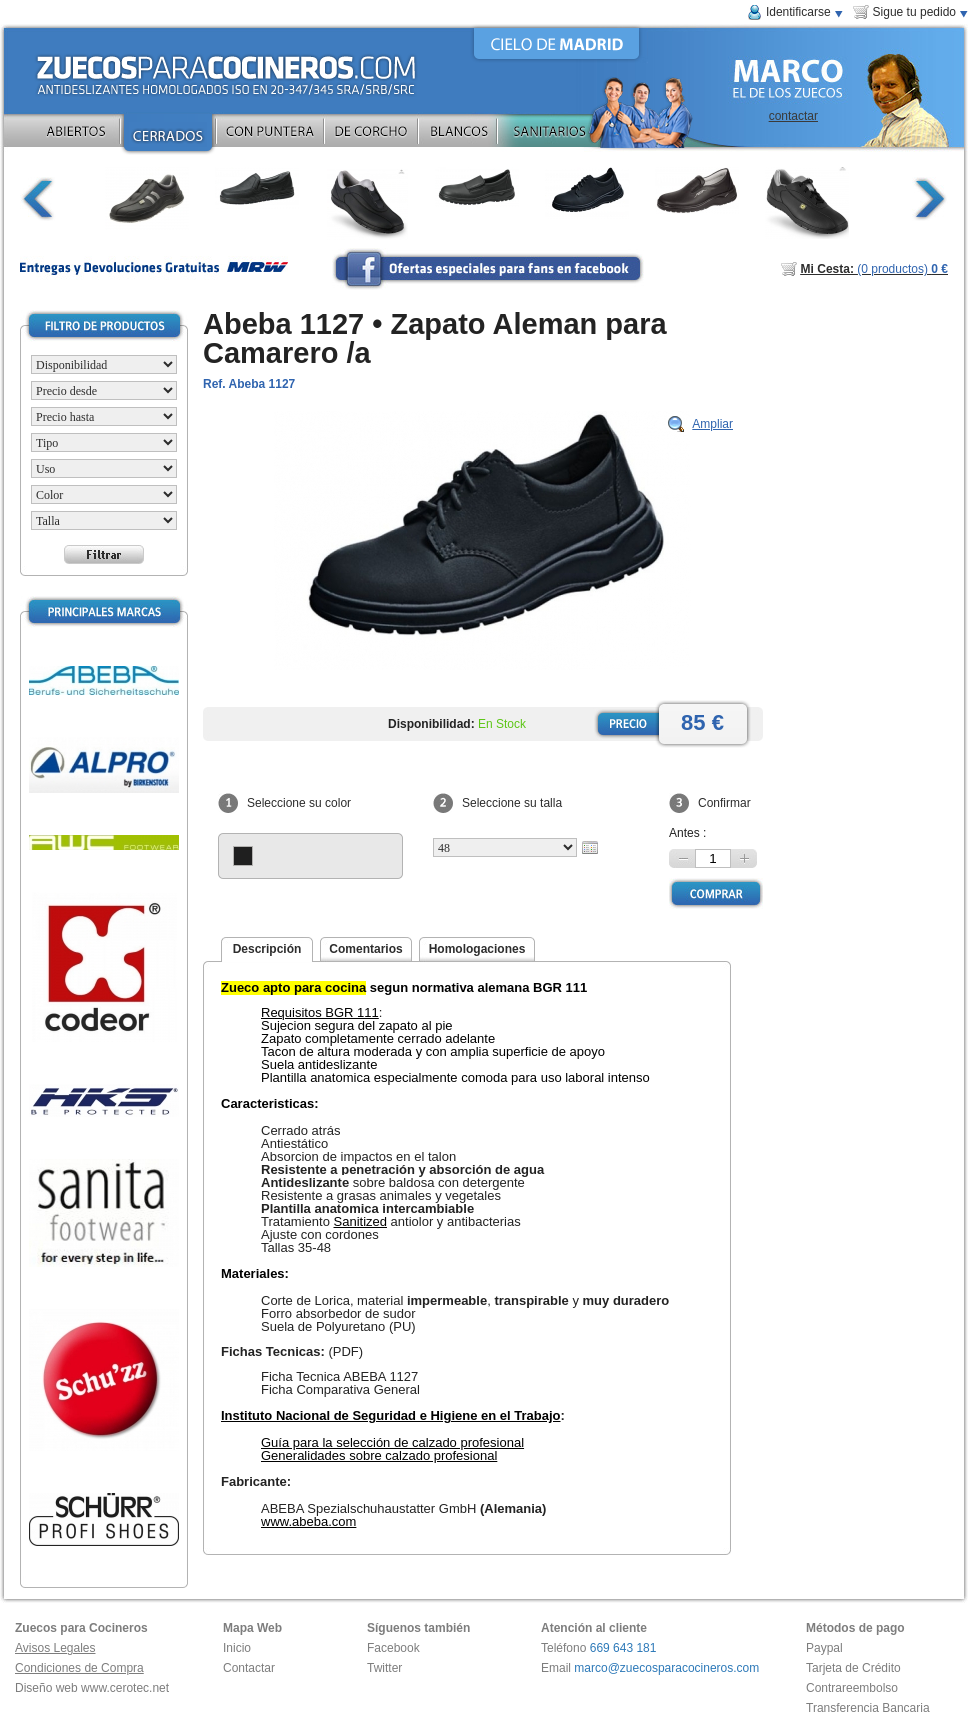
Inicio (237, 1648)
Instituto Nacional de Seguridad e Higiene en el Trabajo (391, 1415)
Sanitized (360, 1221)
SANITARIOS (576, 135)
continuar (930, 199)
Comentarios (365, 949)
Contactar (249, 1668)
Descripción (267, 949)
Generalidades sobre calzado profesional (379, 1455)
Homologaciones (477, 949)
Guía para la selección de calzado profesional (392, 1442)
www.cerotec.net (125, 1688)
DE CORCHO (371, 135)
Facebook (393, 1648)
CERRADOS (168, 135)
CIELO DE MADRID (556, 43)
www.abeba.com (308, 1521)
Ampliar (712, 424)
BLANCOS (458, 135)
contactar (793, 116)
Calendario (590, 847)
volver (38, 199)
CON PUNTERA (270, 135)
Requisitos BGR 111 (320, 1012)
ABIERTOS (76, 135)
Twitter (384, 1668)
